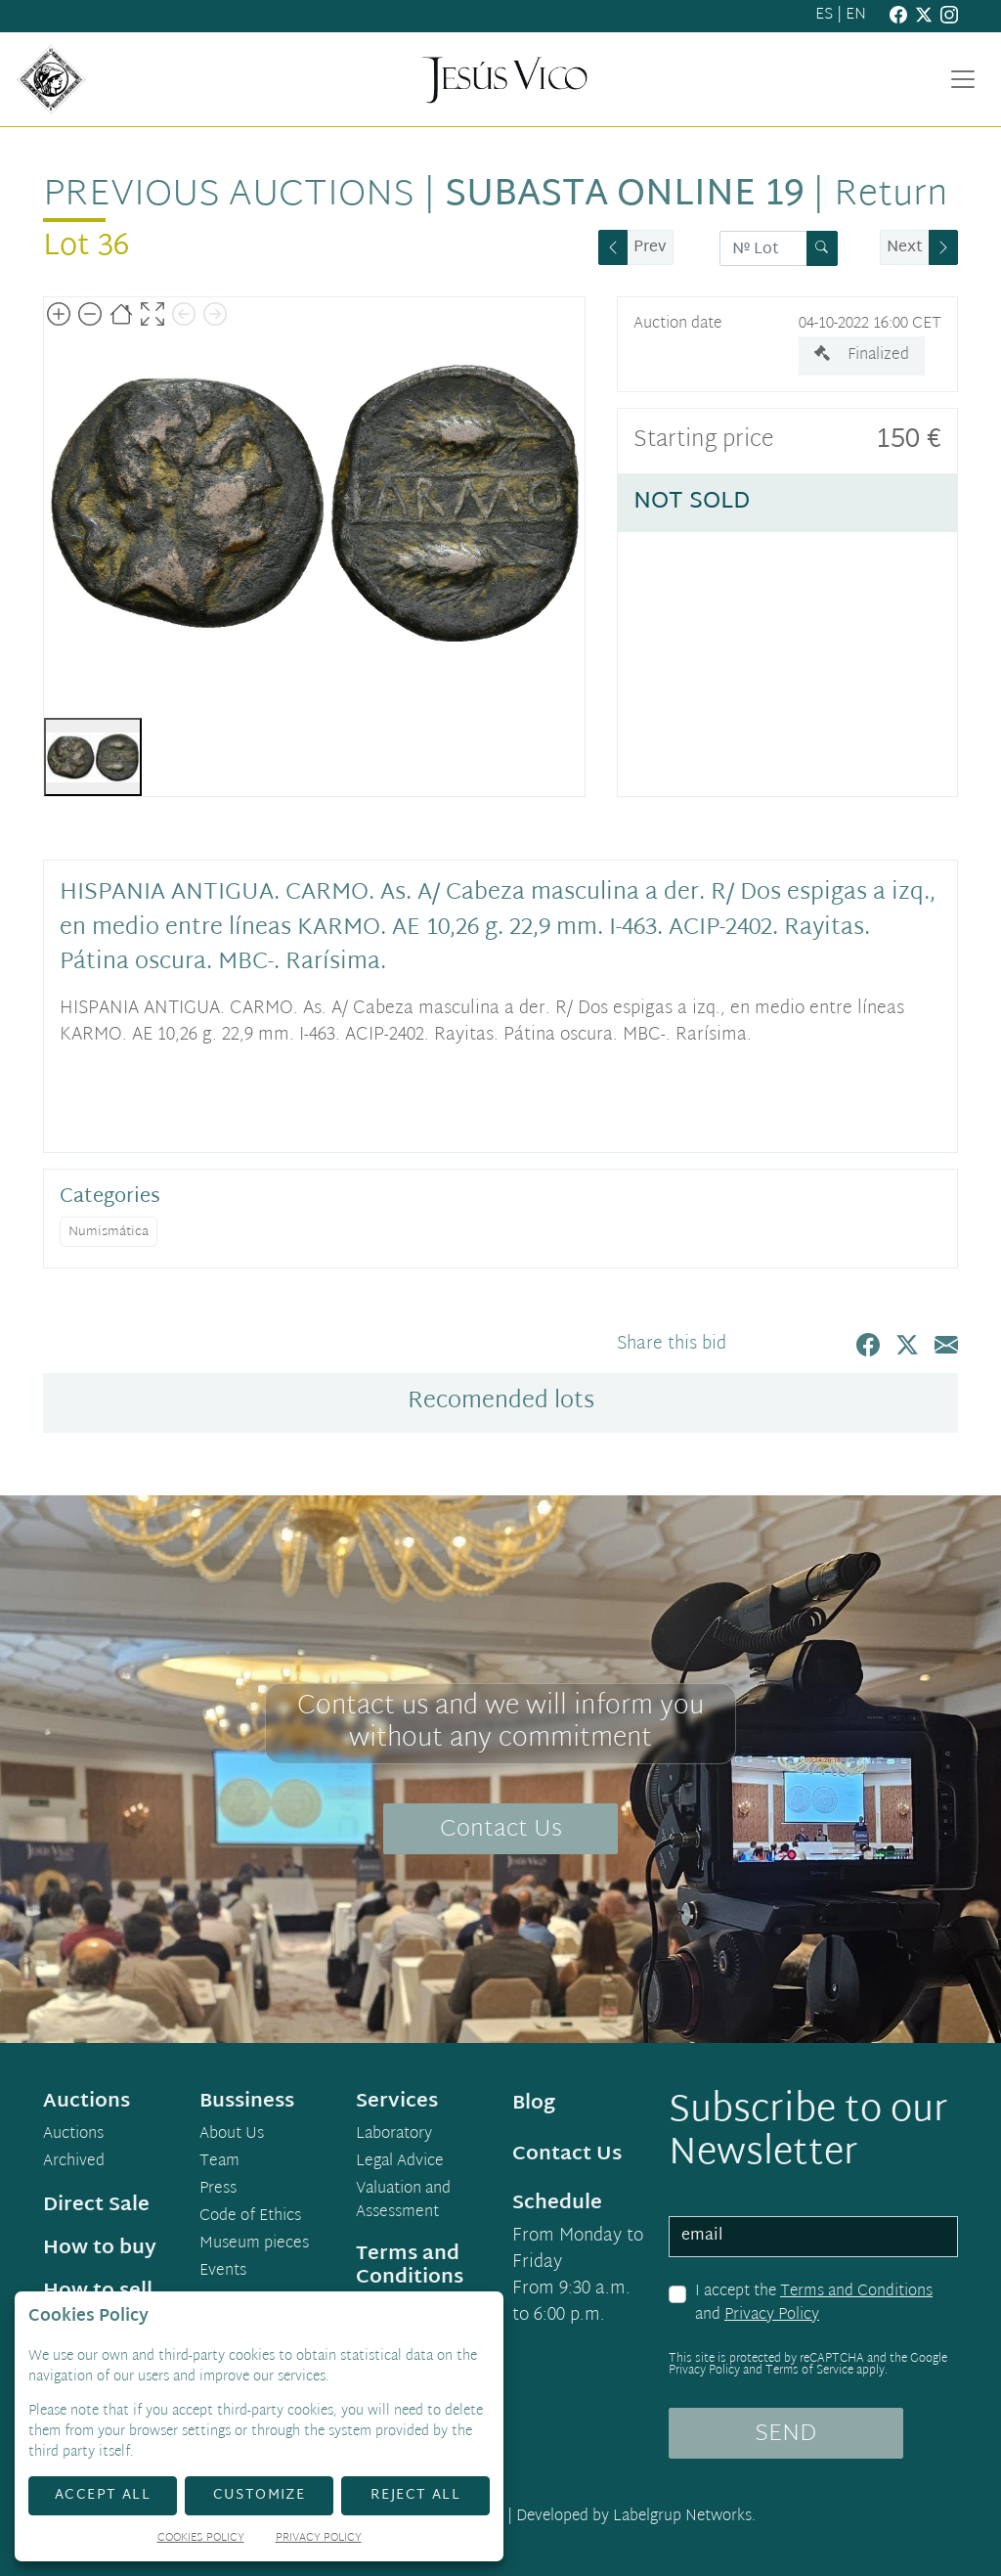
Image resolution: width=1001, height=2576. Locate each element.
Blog (533, 2103)
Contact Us (501, 1829)
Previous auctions (228, 195)
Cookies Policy (200, 2539)
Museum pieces (254, 2244)
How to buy (99, 2248)
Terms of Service (809, 2370)
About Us (231, 2135)
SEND (785, 2434)
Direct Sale (96, 2205)
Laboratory (394, 2135)
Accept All (103, 2495)
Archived (74, 2162)
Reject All (415, 2495)
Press (218, 2189)
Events (222, 2272)
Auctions (73, 2135)
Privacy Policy (771, 2315)
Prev (650, 248)
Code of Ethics (250, 2217)
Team (219, 2162)
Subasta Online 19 (624, 195)
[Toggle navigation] (962, 79)
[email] (813, 2236)
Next (905, 248)
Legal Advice (400, 2162)
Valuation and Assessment (403, 2201)
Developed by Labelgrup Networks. (636, 2517)
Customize (259, 2495)
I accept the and (814, 2304)
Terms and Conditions (856, 2292)
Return (890, 195)
